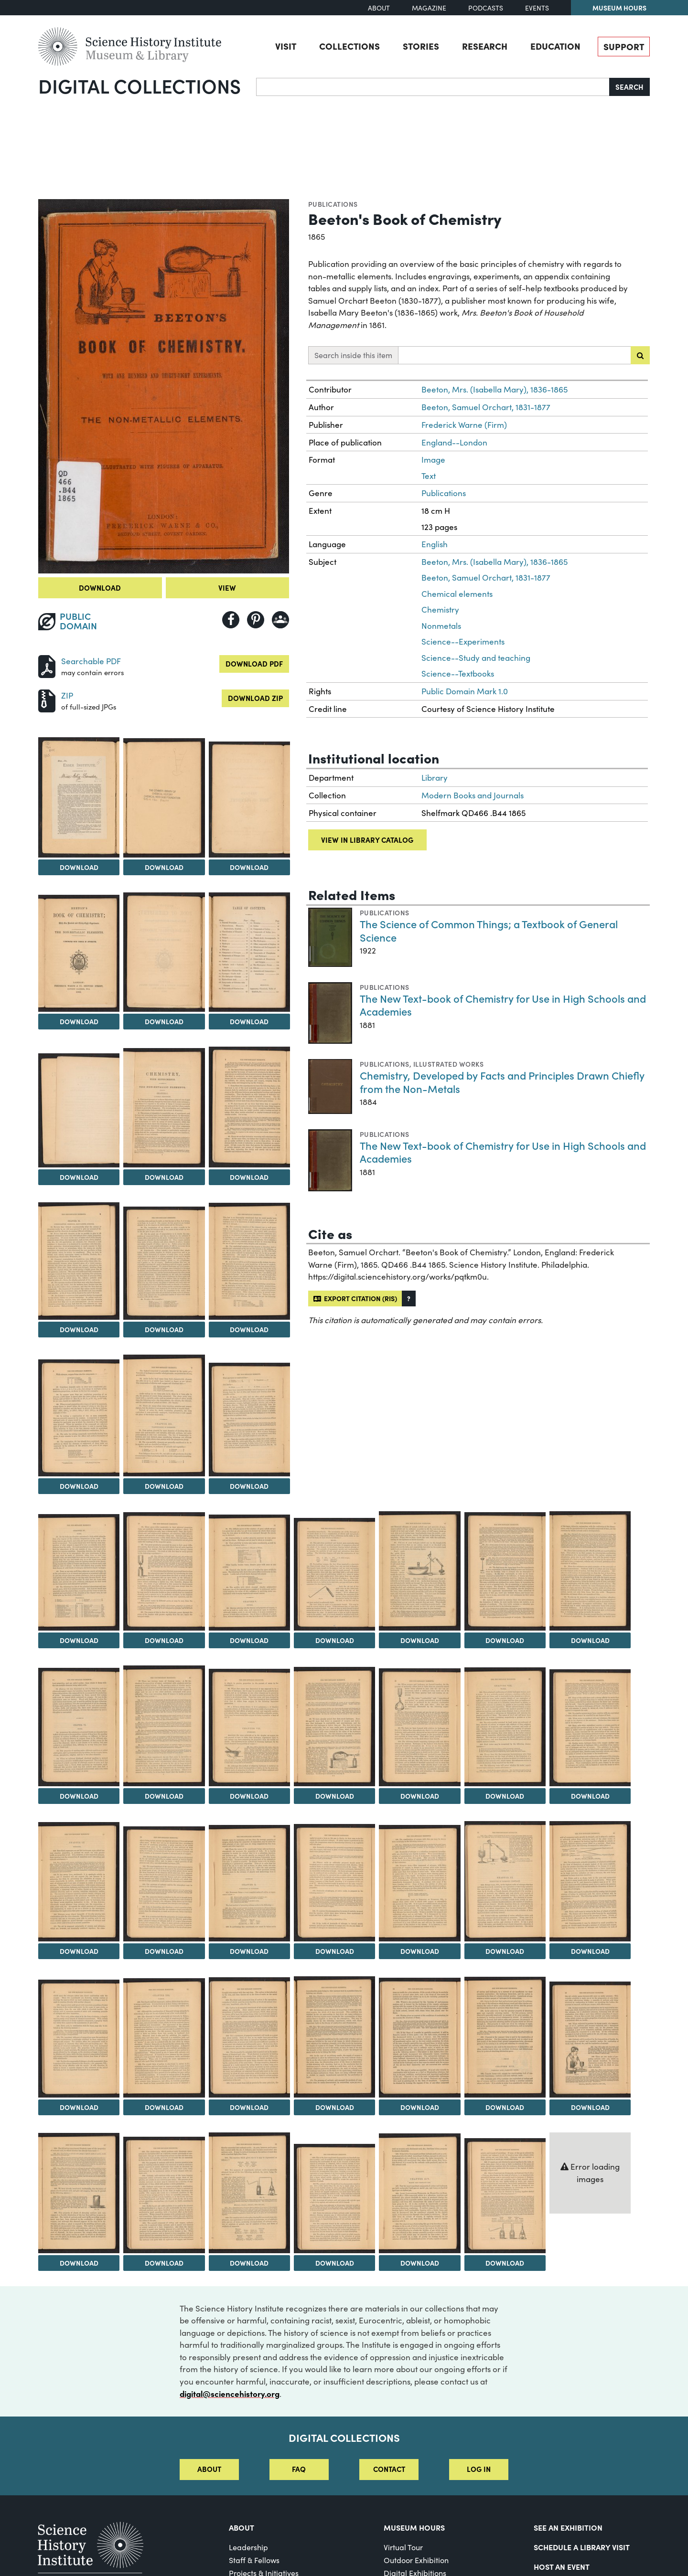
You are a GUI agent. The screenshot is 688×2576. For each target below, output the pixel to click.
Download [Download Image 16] (249, 1486)
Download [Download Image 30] (590, 1796)
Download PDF (254, 663)
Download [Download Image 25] (164, 1796)
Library (434, 777)
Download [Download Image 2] (79, 867)
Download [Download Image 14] (79, 1486)
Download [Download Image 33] (249, 1951)
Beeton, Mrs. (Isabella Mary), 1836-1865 (494, 389)
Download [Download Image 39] (164, 2107)
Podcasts (485, 7)
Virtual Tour (403, 2547)
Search (629, 87)
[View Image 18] (163, 1571)
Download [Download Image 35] (419, 1951)
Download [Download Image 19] (249, 1640)
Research (484, 46)
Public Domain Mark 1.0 (464, 691)
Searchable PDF (91, 661)
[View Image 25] (163, 1725)
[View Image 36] (505, 1881)
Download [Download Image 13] (249, 1329)
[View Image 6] (163, 952)
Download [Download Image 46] (164, 2263)
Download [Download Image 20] (334, 1640)
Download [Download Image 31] (79, 1951)
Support (623, 46)
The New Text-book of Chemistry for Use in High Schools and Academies (503, 1005)
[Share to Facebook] (230, 619)
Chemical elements (457, 593)
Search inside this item (353, 355)
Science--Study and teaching (475, 657)
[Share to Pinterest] (255, 619)
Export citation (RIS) (355, 1298)
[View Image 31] (78, 1881)
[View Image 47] (249, 2192)
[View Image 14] (78, 1417)
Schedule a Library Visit (582, 2547)
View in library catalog (367, 840)
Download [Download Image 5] (79, 1021)
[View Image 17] (78, 1572)
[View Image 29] (505, 1726)
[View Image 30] (590, 1727)
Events (537, 7)
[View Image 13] (249, 1261)
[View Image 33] (249, 1883)
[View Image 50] (505, 2195)
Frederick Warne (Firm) (464, 424)
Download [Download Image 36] (504, 1951)
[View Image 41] (334, 2037)
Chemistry (440, 609)
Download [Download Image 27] (334, 1796)
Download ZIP (255, 698)
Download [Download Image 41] (334, 2107)
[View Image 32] (163, 1883)
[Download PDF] (46, 665)
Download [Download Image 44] (590, 2107)
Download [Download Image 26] (249, 1796)
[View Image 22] (505, 1571)
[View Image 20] (334, 1574)
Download (100, 588)
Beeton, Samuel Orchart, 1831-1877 (485, 407)
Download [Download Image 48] (334, 2263)
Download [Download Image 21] (419, 1640)
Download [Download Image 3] (164, 867)
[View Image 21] (419, 1571)
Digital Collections (139, 85)
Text (428, 475)
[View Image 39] (163, 2038)
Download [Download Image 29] (504, 1796)
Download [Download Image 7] (249, 1021)
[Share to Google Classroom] (280, 619)
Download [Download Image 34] (334, 1951)
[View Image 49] (419, 2193)
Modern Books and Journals (472, 795)
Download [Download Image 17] (79, 1640)
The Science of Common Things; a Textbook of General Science (489, 930)
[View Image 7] (249, 952)
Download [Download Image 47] (249, 2263)
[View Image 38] (78, 2038)
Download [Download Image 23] (590, 1640)
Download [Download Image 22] (504, 1640)
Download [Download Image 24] (79, 1796)
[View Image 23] (590, 1571)
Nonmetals (441, 625)
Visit (285, 46)
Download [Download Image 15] (164, 1486)
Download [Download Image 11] (79, 1329)
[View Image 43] (505, 2037)
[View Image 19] (249, 1572)
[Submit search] (640, 355)
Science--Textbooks (457, 673)
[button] (409, 1298)
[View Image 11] (78, 1261)
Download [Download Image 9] (164, 1177)
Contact (389, 2469)
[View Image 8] (78, 1110)
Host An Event (562, 2566)
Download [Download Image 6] (164, 1021)
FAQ (299, 2469)
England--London (454, 442)
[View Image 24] (78, 1727)
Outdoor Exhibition (416, 2560)
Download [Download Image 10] (249, 1177)
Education (555, 46)
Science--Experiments (463, 641)
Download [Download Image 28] (419, 1796)
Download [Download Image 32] (164, 1951)
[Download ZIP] (46, 699)
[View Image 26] (249, 1727)
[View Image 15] (163, 1415)
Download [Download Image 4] (249, 867)
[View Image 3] (163, 798)
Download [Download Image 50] (504, 2263)
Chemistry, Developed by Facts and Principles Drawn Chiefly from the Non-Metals (502, 1082)
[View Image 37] (590, 1881)
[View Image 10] (249, 1107)
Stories (421, 46)
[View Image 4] (249, 799)
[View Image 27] (334, 1726)
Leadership (248, 2547)
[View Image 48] (334, 2198)
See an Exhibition (568, 2527)
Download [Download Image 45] (79, 2263)
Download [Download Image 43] (504, 2107)
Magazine (429, 7)
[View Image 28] (419, 1727)
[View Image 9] (163, 1107)
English (434, 544)
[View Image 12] (163, 1263)
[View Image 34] (334, 1882)
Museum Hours (619, 7)
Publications (333, 204)
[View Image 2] (78, 797)
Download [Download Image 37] (590, 1951)
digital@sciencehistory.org (230, 2393)
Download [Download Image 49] (419, 2263)
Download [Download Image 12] (164, 1329)
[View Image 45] (78, 2193)
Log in (479, 2469)
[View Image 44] (590, 2039)
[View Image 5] (78, 953)
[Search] (433, 87)
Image (433, 459)
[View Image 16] (249, 1419)
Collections (349, 46)
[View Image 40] (249, 2037)
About (379, 7)
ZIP (67, 695)
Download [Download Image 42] (419, 2107)
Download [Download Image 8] (79, 1177)
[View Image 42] (419, 2038)
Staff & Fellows (254, 2560)
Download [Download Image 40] (249, 2107)
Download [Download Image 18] (164, 1640)
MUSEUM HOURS (414, 2527)
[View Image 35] (419, 1883)
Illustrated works (448, 1064)
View (227, 588)
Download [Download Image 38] (79, 2107)
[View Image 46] (163, 2195)
